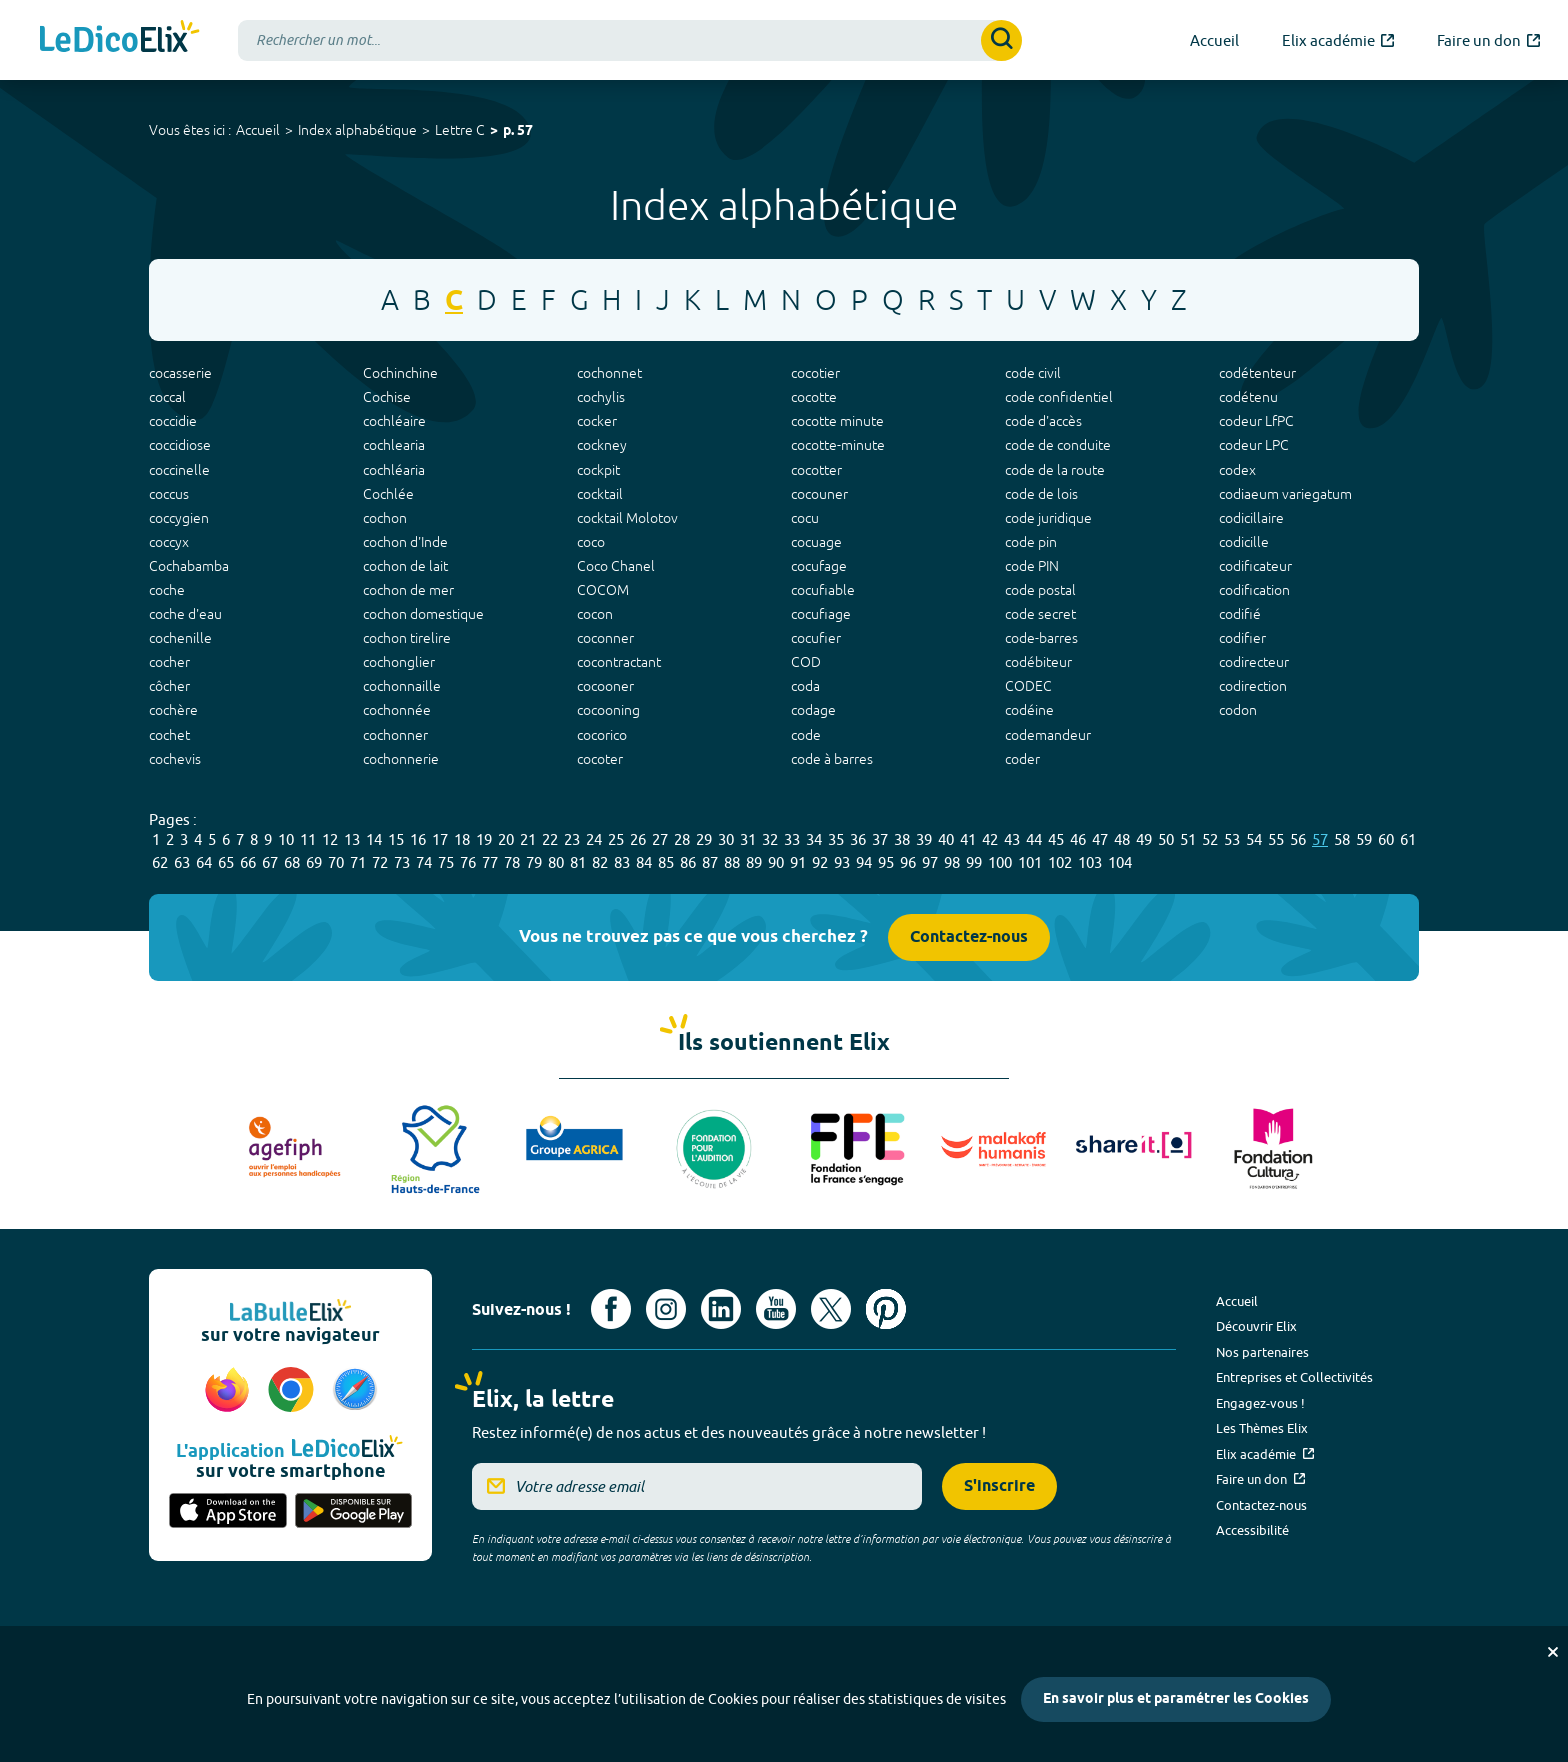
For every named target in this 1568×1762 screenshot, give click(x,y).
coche (167, 590)
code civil (1033, 373)
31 (748, 839)
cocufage (819, 566)
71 (358, 862)
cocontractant (619, 662)
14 (374, 839)
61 (1408, 839)
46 (1078, 839)
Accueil (258, 130)
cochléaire (394, 421)
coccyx (169, 542)
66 (248, 862)
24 (594, 839)
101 (1030, 862)
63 (182, 862)
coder (1022, 759)
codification (1254, 590)
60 (1386, 839)
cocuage (816, 542)
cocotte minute (837, 421)
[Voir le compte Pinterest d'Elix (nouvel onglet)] (886, 1309)
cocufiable (823, 590)
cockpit (598, 470)
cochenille (180, 638)
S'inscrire (999, 1486)
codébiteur (1038, 662)
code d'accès (1043, 421)
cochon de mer (408, 590)
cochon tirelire (407, 638)
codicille (1244, 542)
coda (805, 686)
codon (1238, 710)
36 (858, 839)
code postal (1040, 590)
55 (1276, 839)
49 (1144, 839)
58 (1342, 839)
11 (308, 839)
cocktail (600, 494)
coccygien (179, 518)
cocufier (816, 638)
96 (908, 862)
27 (660, 839)
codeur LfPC (1256, 421)
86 (688, 862)
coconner (605, 638)
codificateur (1255, 566)
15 (396, 839)
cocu (805, 518)
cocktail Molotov (627, 518)
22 (550, 839)
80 (556, 862)
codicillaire (1251, 518)
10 (286, 839)
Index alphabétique (357, 130)
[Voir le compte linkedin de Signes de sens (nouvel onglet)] (721, 1309)
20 (506, 839)
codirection (1253, 686)
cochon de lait (405, 566)
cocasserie (180, 373)
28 (682, 839)
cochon (385, 518)
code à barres (832, 759)
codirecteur (1254, 662)
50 (1166, 839)
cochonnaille (402, 686)
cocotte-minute (838, 445)
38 (902, 839)
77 (490, 862)
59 (1364, 839)
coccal (167, 397)
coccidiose (180, 445)
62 (160, 862)
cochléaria (394, 470)
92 (820, 862)
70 (336, 862)
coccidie (173, 421)
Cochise (387, 397)
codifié (1240, 614)
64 (204, 862)
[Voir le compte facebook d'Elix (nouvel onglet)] (611, 1309)
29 (704, 839)
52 (1210, 839)
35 (836, 839)
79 (534, 862)
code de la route (1055, 470)
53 (1232, 839)
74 (424, 862)
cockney (602, 445)
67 (270, 862)
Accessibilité (1252, 1530)
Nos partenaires (1262, 1352)
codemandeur (1048, 735)
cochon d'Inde (405, 542)
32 (770, 839)
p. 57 (518, 131)
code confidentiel (1059, 397)
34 (814, 839)
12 (330, 839)
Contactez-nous (969, 937)
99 (974, 862)
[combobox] (630, 40)
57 (1320, 839)
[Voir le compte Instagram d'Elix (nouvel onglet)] (666, 1309)
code (806, 735)
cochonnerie (401, 759)
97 (930, 862)
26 (638, 839)
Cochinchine (400, 373)
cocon (595, 614)
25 (616, 839)
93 (842, 862)
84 (644, 862)
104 (1120, 862)
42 (990, 839)
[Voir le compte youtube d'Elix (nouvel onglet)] (776, 1309)
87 (710, 862)
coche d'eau (185, 614)
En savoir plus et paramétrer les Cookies (1176, 1699)
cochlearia (394, 445)
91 (798, 862)
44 (1034, 839)
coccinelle (179, 470)
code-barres (1041, 638)
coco (591, 542)
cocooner (605, 686)
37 (880, 839)
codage (813, 710)
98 (952, 862)
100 (1000, 862)
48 (1122, 839)
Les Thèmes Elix (1262, 1428)
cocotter (816, 470)
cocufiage (821, 614)
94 (864, 862)
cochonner (395, 735)
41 (968, 839)
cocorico (602, 735)
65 (226, 862)
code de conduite (1058, 445)
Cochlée (388, 494)
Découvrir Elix (1256, 1326)
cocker (597, 421)
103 (1090, 862)
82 (600, 862)
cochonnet (609, 373)
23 (572, 839)
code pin (1031, 542)
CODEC (1028, 686)
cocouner (819, 494)
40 (946, 839)
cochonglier (399, 662)
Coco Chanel (616, 566)
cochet (169, 735)
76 (468, 862)
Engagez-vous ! (1260, 1403)
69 (314, 862)
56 (1298, 839)
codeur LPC (1254, 445)
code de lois (1041, 494)
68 (292, 862)
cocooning (608, 710)
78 (512, 862)
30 (726, 839)
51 (1188, 839)
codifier (1242, 638)
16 (418, 839)
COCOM (603, 590)
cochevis (175, 759)
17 (440, 839)
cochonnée (397, 710)
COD (806, 662)
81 (578, 862)
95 (886, 862)
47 (1100, 839)
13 (352, 839)
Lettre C (460, 130)
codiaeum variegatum (1285, 494)
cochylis (601, 397)
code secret (1040, 614)
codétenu (1248, 397)
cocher (169, 662)
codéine (1029, 710)
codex (1237, 470)
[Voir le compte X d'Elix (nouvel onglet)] (831, 1309)
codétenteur (1257, 373)
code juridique (1048, 518)
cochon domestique (423, 614)
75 (446, 862)
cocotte (814, 397)
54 (1254, 839)
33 (792, 839)
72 (380, 862)
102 (1060, 862)
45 (1056, 839)
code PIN (1032, 566)
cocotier (815, 373)
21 (528, 839)
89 (754, 862)
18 (462, 839)
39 (924, 839)
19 (484, 839)
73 (402, 862)
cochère (173, 710)
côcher (169, 686)
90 (776, 862)
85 (666, 862)
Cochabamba (189, 566)
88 (732, 862)
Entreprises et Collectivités (1294, 1377)
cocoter (600, 759)
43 (1012, 839)
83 (622, 862)
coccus (169, 494)
